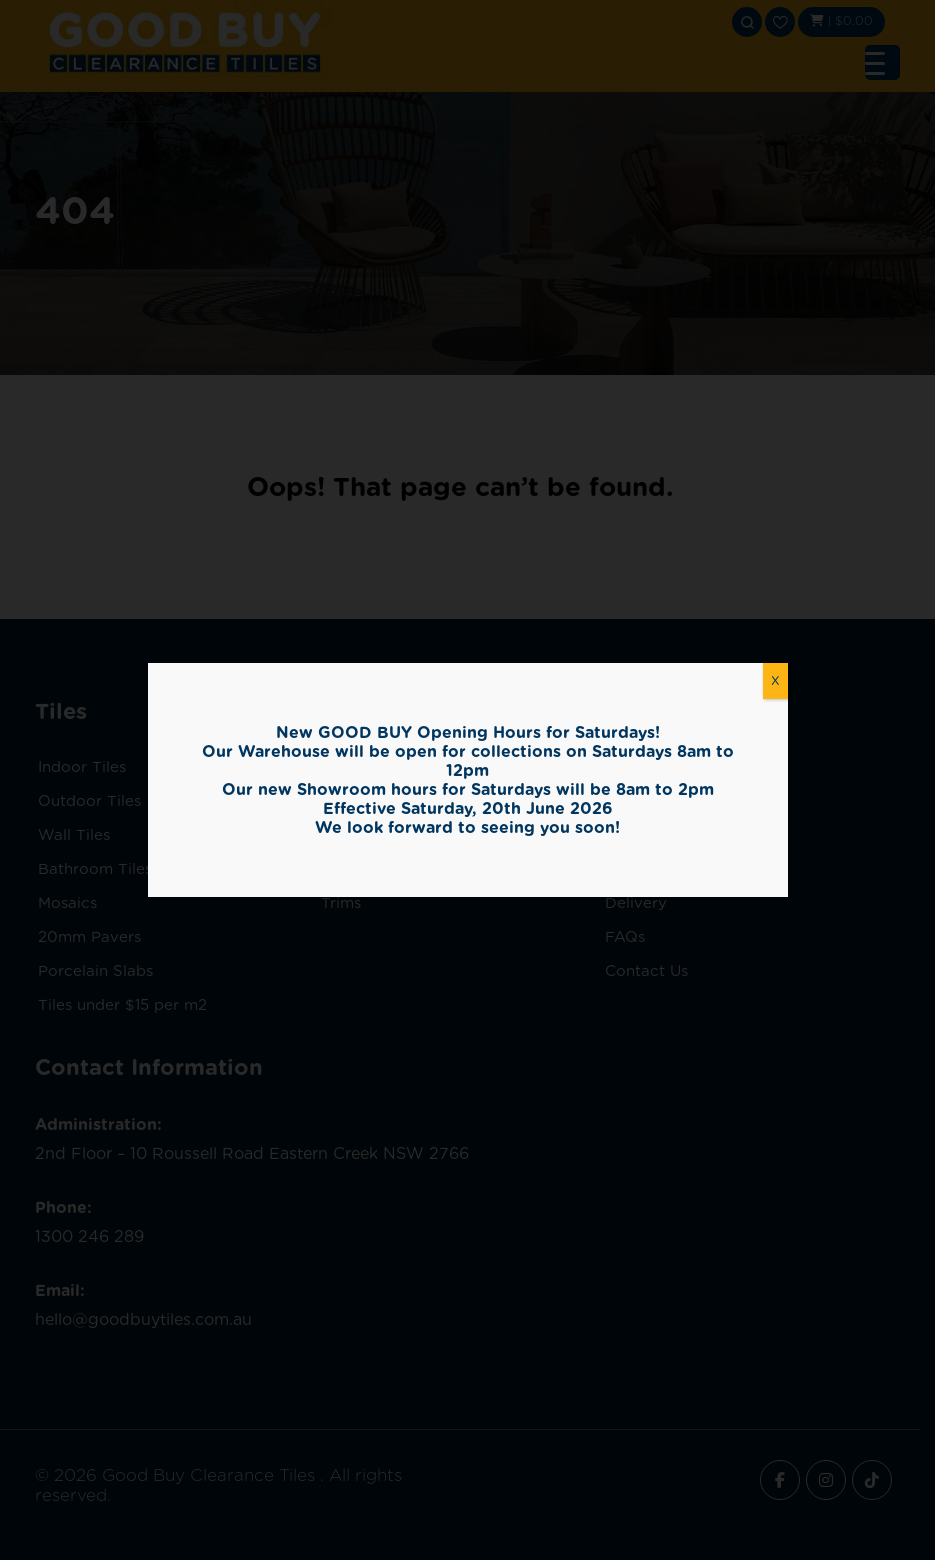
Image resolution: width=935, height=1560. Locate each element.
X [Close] (775, 680)
